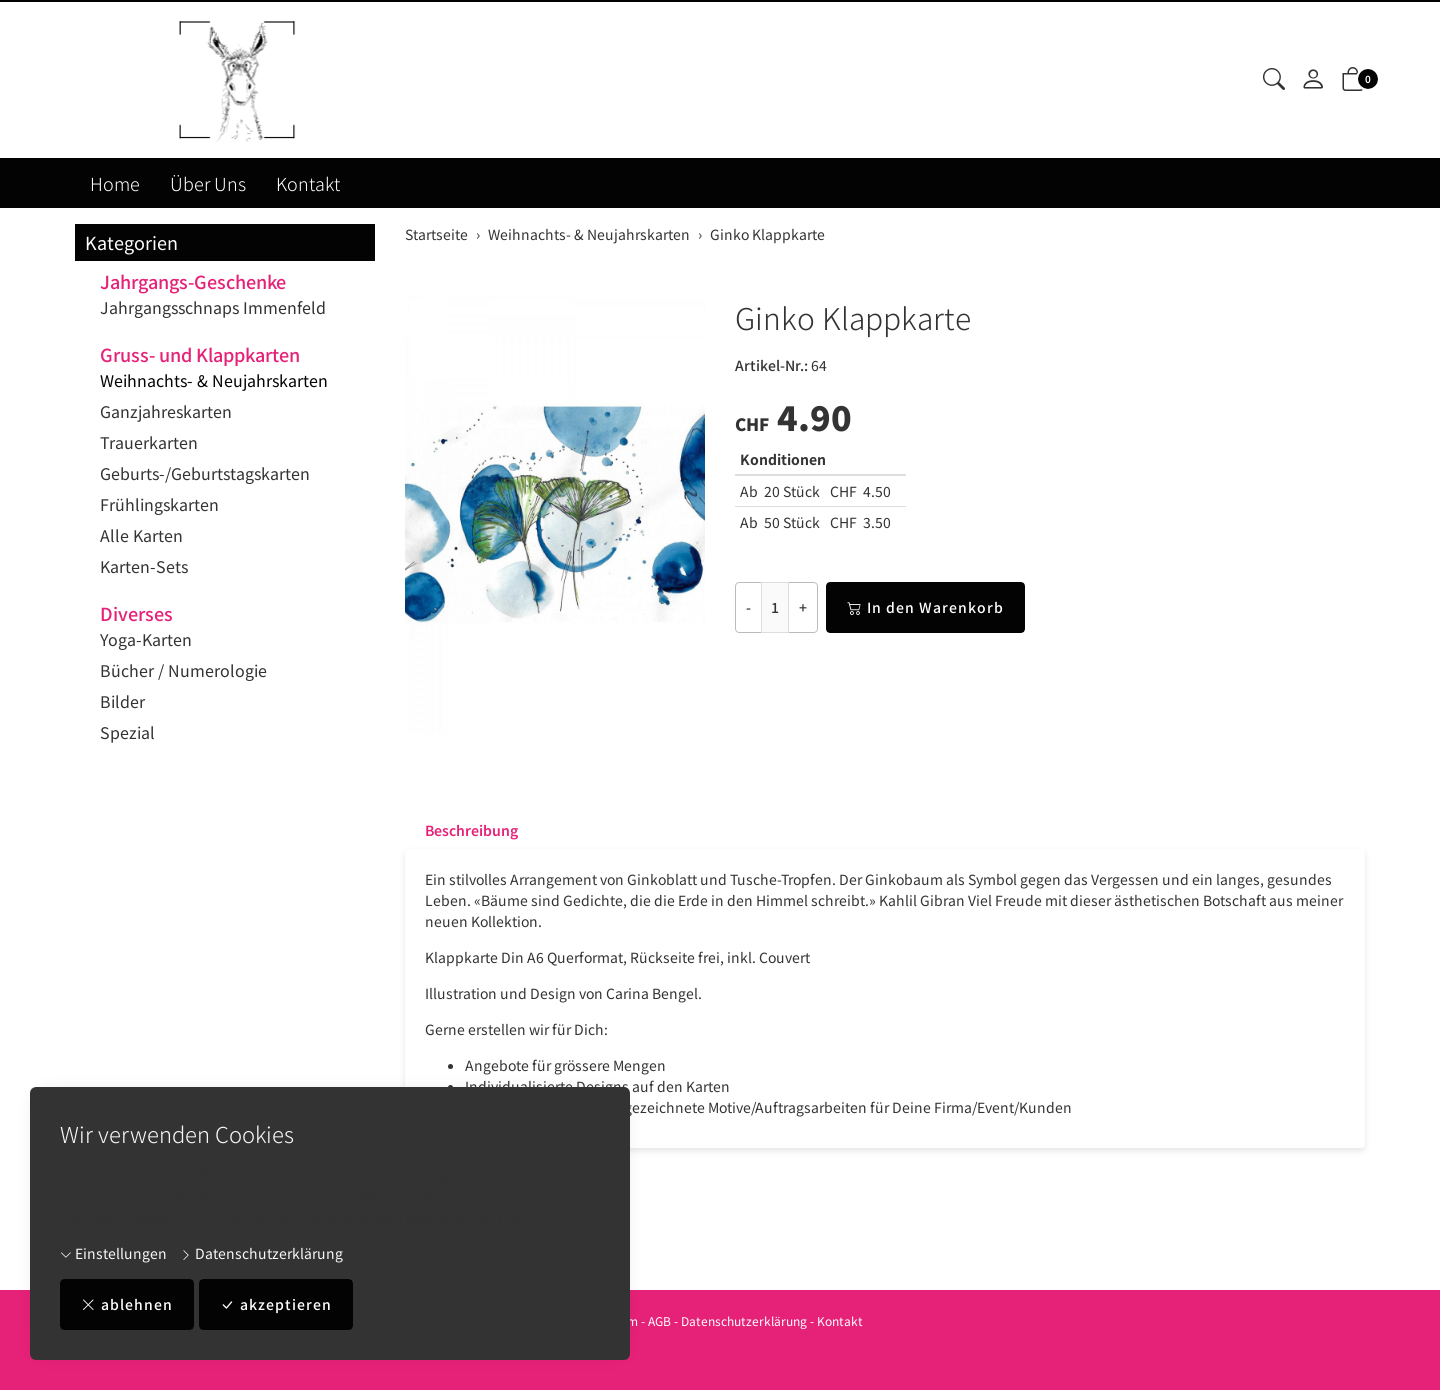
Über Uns (208, 183)
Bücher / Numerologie (183, 670)
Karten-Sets (144, 566)
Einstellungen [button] (113, 1253)
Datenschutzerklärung (261, 1253)
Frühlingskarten (159, 504)
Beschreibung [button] (471, 830)
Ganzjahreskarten (166, 411)
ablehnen (127, 1304)
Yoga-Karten (146, 639)
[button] (1274, 80)
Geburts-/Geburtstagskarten (205, 473)
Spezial (127, 732)
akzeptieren (276, 1304)
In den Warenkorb (925, 607)
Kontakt (308, 183)
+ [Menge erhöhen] (803, 607)
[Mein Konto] (1313, 80)
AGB (659, 1320)
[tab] (461, 830)
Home (115, 183)
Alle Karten (141, 535)
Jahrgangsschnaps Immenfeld (213, 307)
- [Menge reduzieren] (748, 607)
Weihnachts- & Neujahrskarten (214, 380)
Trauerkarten (149, 442)
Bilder (122, 701)
